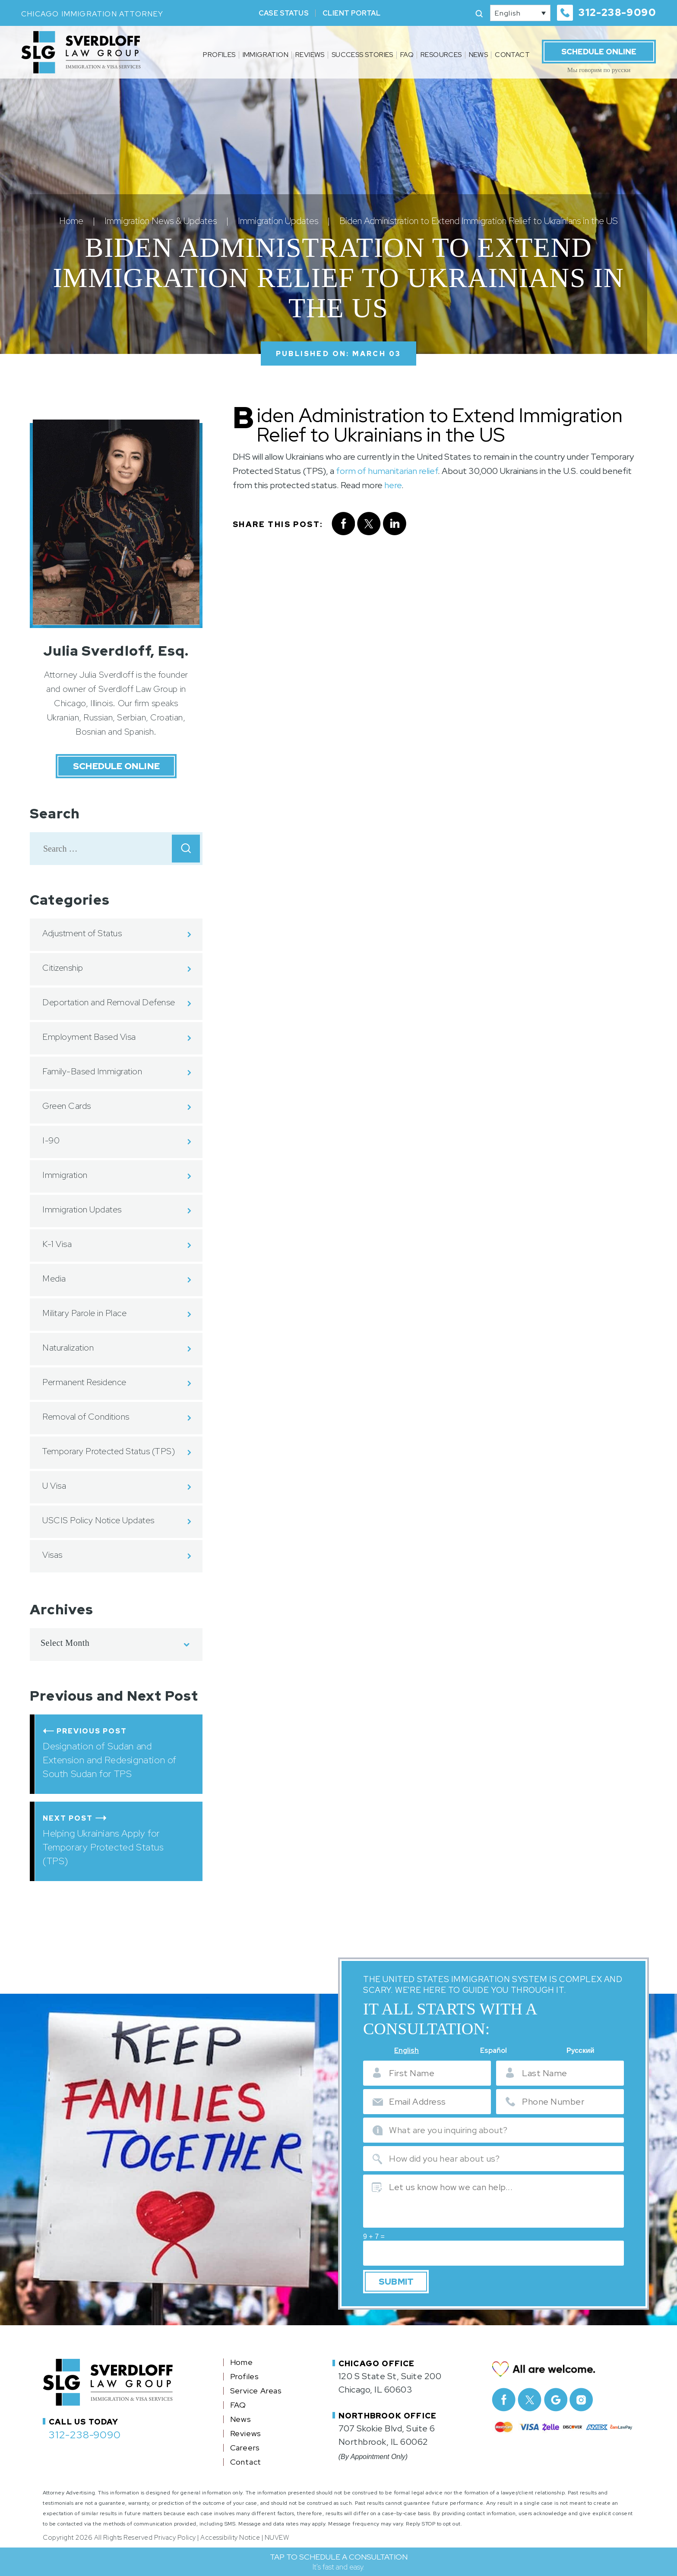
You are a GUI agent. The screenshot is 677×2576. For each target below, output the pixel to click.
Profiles (219, 54)
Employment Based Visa (89, 1036)
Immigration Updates (82, 1209)
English (406, 2050)
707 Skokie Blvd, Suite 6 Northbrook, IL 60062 (386, 2431)
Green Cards (66, 1105)
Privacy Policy (175, 2534)
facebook (343, 524)
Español (493, 2050)
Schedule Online (598, 52)
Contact (512, 54)
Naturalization (68, 1347)
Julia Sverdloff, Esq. (116, 650)
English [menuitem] (508, 13)
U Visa (54, 1485)
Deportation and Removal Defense (108, 1002)
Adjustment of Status (82, 933)
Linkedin (395, 524)
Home (241, 2359)
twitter (369, 524)
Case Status (284, 13)
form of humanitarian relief (387, 471)
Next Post (68, 1818)
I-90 (51, 1140)
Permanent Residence (84, 1382)
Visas (52, 1554)
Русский (580, 2050)
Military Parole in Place (84, 1313)
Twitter (529, 2396)
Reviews (310, 54)
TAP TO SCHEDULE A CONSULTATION (339, 2562)
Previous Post (92, 1731)
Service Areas (256, 2387)
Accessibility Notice (230, 2534)
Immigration (265, 54)
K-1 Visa (57, 1244)
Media (54, 1278)
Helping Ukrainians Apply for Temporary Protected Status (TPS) (103, 1847)
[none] (520, 13)
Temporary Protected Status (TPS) (108, 1451)
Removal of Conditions (86, 1416)
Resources (441, 54)
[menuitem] (520, 13)
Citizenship (62, 967)
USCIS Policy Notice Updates (98, 1520)
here (393, 485)
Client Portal (351, 13)
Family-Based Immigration (92, 1071)
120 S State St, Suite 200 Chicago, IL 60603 (390, 2379)
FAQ (407, 54)
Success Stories (362, 54)
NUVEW (277, 2534)
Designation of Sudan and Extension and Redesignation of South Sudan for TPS (110, 1760)
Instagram (581, 2396)
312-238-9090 (617, 12)
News (478, 54)
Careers (245, 2444)
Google (555, 2396)
